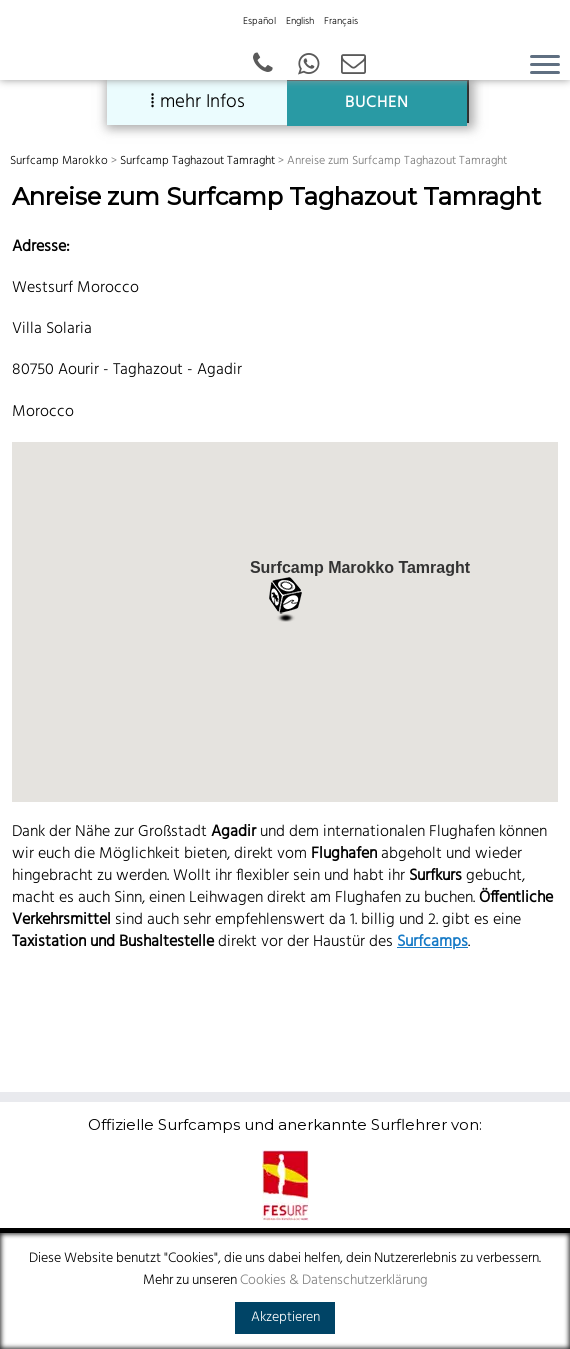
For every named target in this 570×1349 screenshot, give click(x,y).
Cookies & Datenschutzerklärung (334, 1280)
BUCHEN (377, 103)
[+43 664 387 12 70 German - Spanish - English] (263, 66)
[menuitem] (259, 27)
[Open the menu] (545, 66)
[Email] (353, 66)
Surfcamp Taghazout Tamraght (197, 161)
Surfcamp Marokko (59, 161)
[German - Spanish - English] (308, 66)
